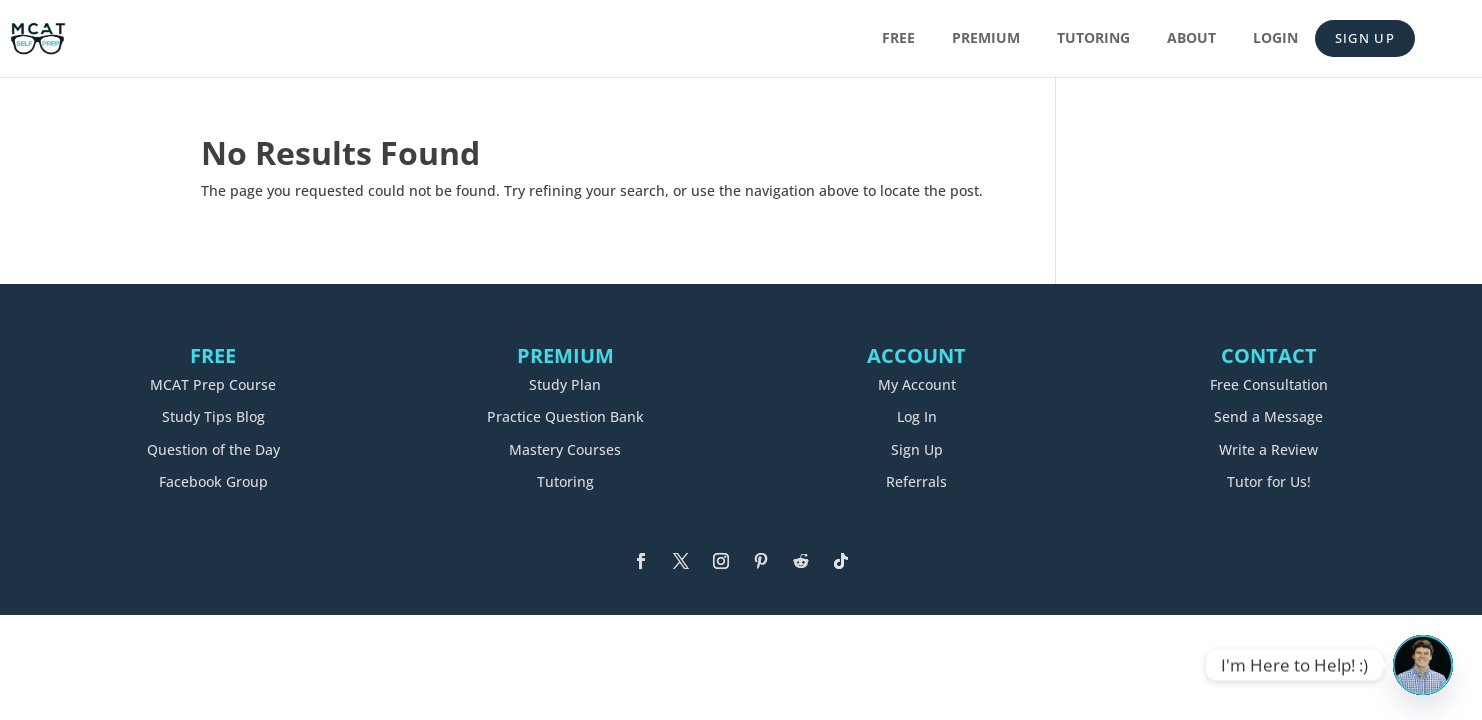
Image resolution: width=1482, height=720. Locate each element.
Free (898, 39)
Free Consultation (1269, 384)
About (1191, 39)
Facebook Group (213, 481)
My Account (917, 384)
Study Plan (565, 384)
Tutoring (1093, 39)
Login (1275, 39)
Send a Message (1268, 416)
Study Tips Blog (213, 416)
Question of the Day (213, 449)
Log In (917, 416)
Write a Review (1268, 449)
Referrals (916, 481)
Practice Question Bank (565, 416)
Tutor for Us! (1269, 481)
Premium (986, 39)
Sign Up (1365, 38)
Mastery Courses (565, 449)
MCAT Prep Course (213, 384)
